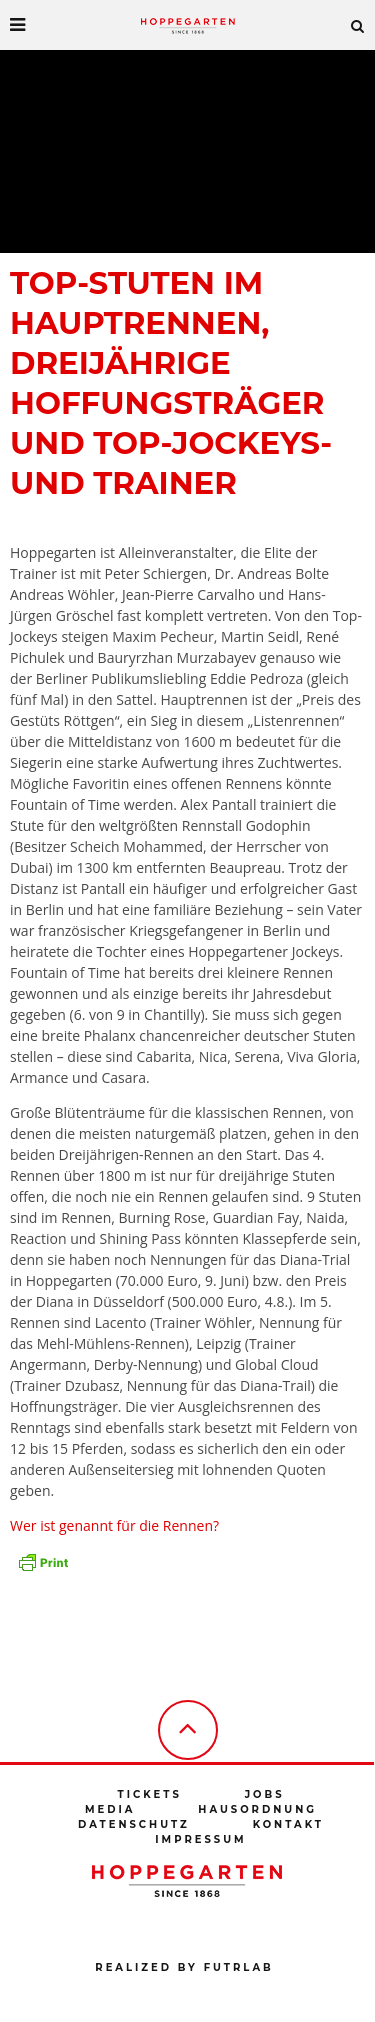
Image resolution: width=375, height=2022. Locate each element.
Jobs (265, 1794)
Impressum (200, 1839)
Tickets (149, 1794)
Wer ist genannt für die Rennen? (114, 1525)
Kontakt (288, 1824)
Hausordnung (257, 1809)
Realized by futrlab (184, 1967)
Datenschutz (134, 1824)
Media (110, 1809)
